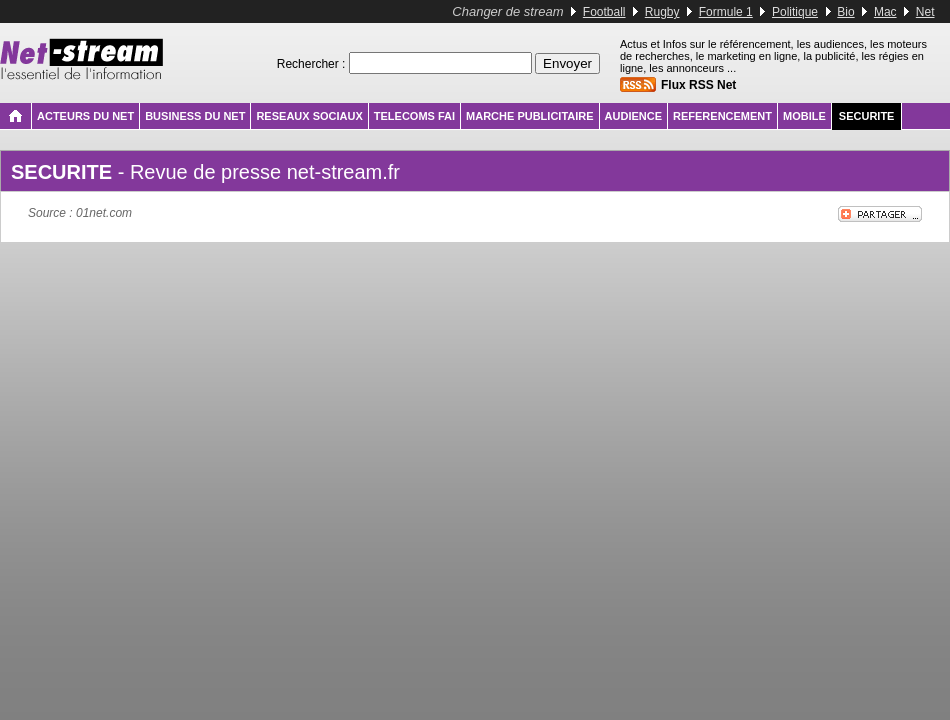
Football (604, 12)
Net (925, 12)
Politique (795, 12)
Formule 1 (726, 12)
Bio (845, 12)
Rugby (662, 12)
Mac (885, 12)
